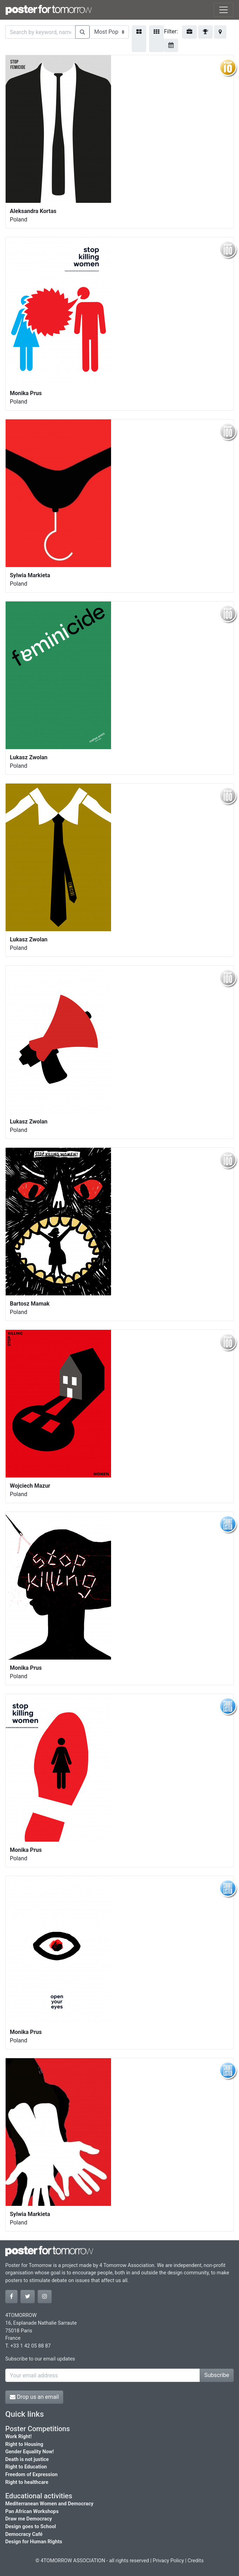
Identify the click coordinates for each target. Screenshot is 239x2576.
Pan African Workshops (32, 2511)
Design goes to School (30, 2527)
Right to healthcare (27, 2482)
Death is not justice (27, 2459)
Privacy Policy (168, 2561)
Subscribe (216, 2375)
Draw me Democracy (28, 2519)
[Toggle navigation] (223, 10)
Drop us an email (34, 2397)
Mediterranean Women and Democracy (49, 2504)
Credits (196, 2561)
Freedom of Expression (31, 2475)
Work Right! (18, 2437)
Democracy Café (24, 2534)
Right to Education (26, 2467)
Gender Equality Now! (29, 2452)
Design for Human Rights (33, 2542)
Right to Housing (24, 2444)
